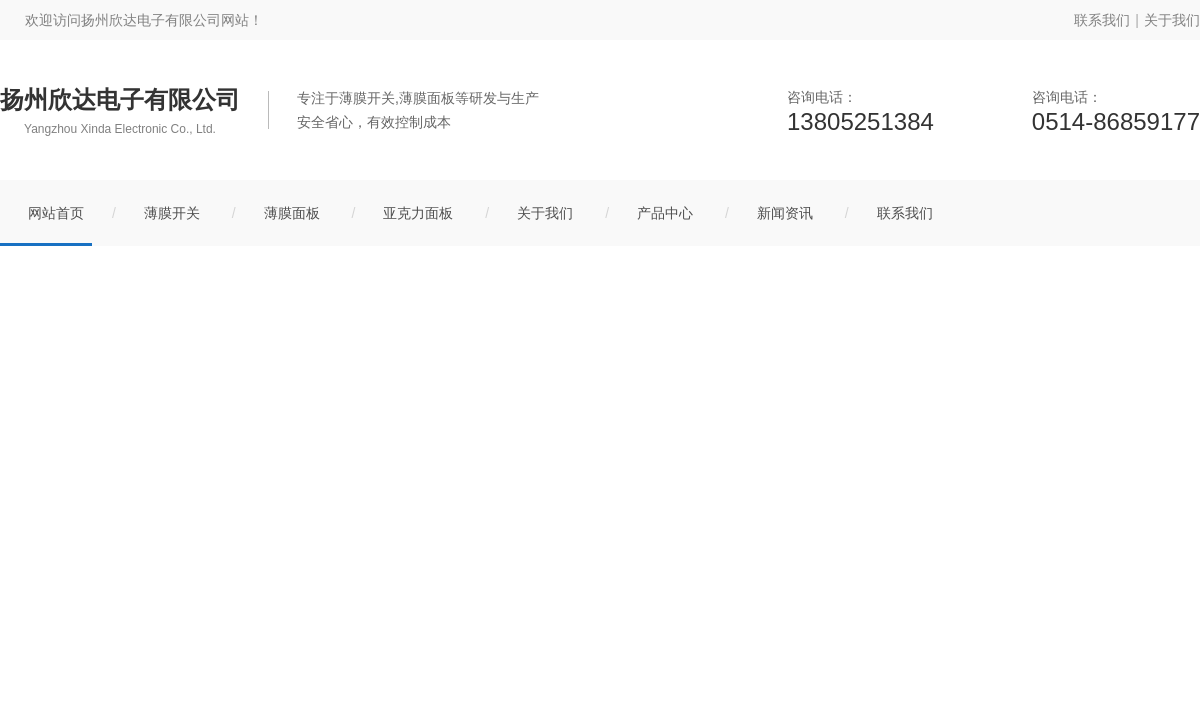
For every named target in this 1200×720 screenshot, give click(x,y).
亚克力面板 (418, 213)
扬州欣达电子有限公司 (120, 100)
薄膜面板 (292, 213)
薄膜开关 (172, 213)
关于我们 (1172, 20)
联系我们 (1102, 20)
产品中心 (665, 213)
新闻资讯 (785, 213)
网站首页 (56, 213)
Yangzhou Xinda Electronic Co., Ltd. (120, 129)
